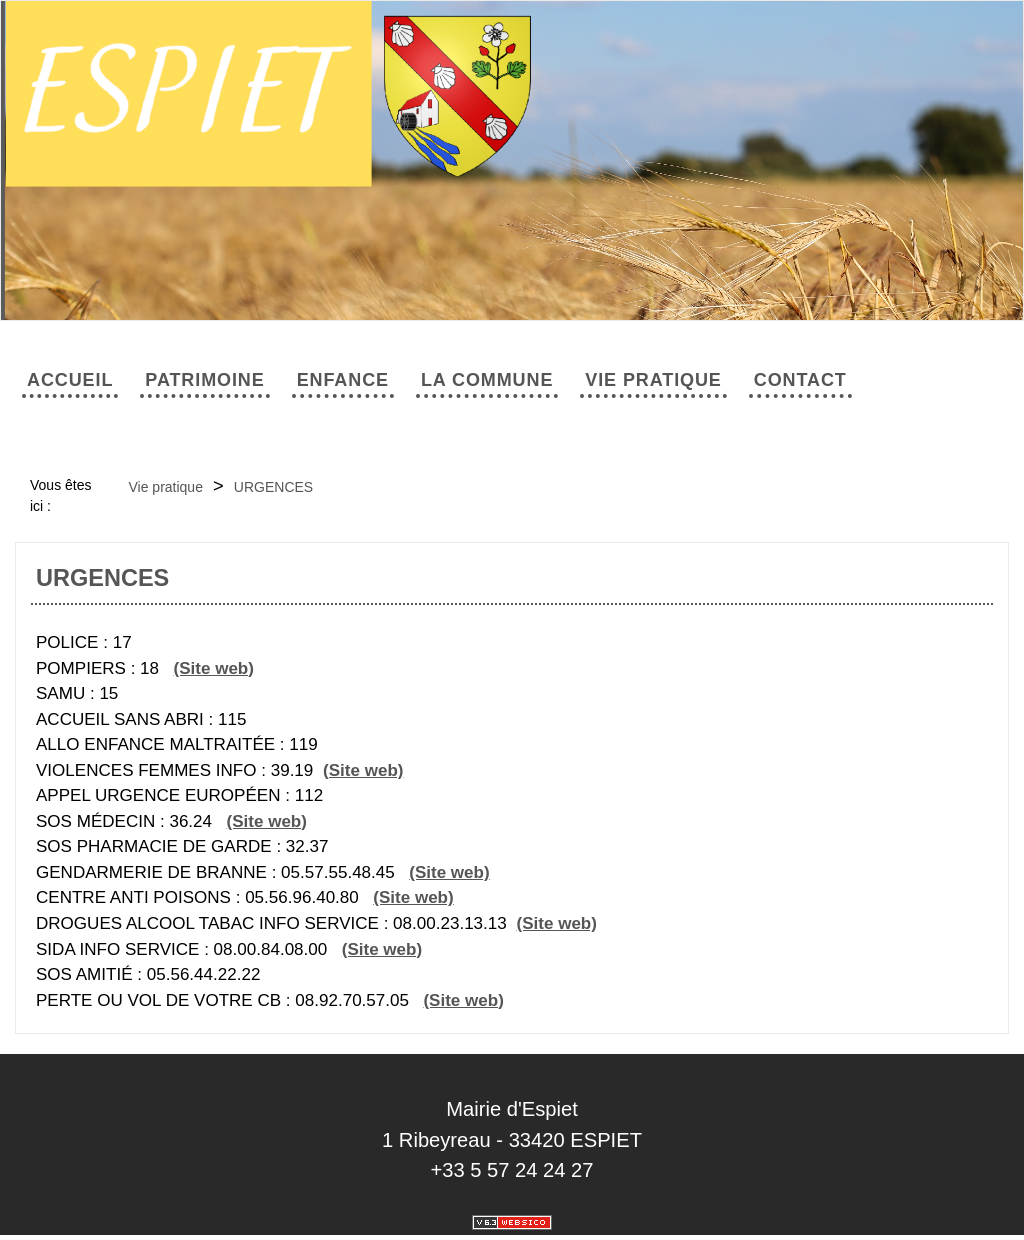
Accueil (70, 380)
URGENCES (273, 487)
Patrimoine (204, 380)
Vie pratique (653, 380)
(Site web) (214, 668)
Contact (800, 380)
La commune (487, 380)
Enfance (343, 380)
